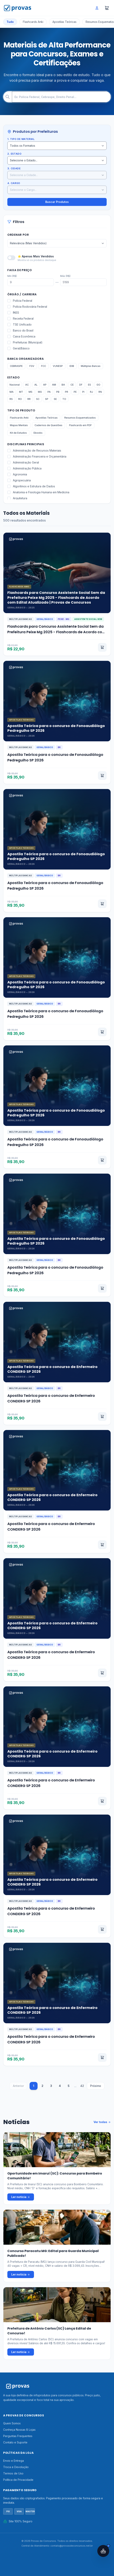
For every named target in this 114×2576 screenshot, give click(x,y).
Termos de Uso (13, 2473)
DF (80, 384)
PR (66, 391)
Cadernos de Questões (48, 425)
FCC (43, 366)
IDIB (72, 366)
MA (12, 391)
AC (27, 384)
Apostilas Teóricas (64, 21)
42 (82, 2085)
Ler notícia (20, 2197)
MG (40, 391)
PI (83, 391)
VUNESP (58, 366)
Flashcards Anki (33, 21)
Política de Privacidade (18, 2479)
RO (20, 399)
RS (11, 399)
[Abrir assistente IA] (103, 2551)
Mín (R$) (12, 275)
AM (54, 384)
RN (100, 391)
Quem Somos (12, 2423)
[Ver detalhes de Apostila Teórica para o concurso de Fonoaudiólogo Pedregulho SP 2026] (102, 775)
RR (29, 399)
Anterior (18, 2085)
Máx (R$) (65, 275)
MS (30, 391)
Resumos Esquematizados (80, 417)
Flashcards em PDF (80, 425)
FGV (31, 366)
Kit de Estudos (18, 432)
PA (49, 391)
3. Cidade (13, 168)
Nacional (15, 384)
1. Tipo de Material (21, 139)
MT (21, 391)
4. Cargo (13, 183)
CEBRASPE (16, 366)
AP (44, 384)
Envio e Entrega (13, 2460)
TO (64, 399)
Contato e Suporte (15, 2442)
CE (72, 384)
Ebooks (38, 432)
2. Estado (14, 153)
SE (55, 399)
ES (89, 384)
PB (57, 391)
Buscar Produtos (57, 202)
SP (46, 399)
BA (63, 384)
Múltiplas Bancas (90, 366)
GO (98, 384)
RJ (91, 391)
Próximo (95, 2085)
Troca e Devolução (16, 2467)
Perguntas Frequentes (17, 2436)
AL (36, 384)
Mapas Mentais (19, 425)
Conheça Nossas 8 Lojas (19, 2429)
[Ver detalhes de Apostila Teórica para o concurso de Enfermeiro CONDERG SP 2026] (102, 1416)
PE (75, 391)
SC (38, 399)
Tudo (10, 21)
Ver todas (102, 2122)
